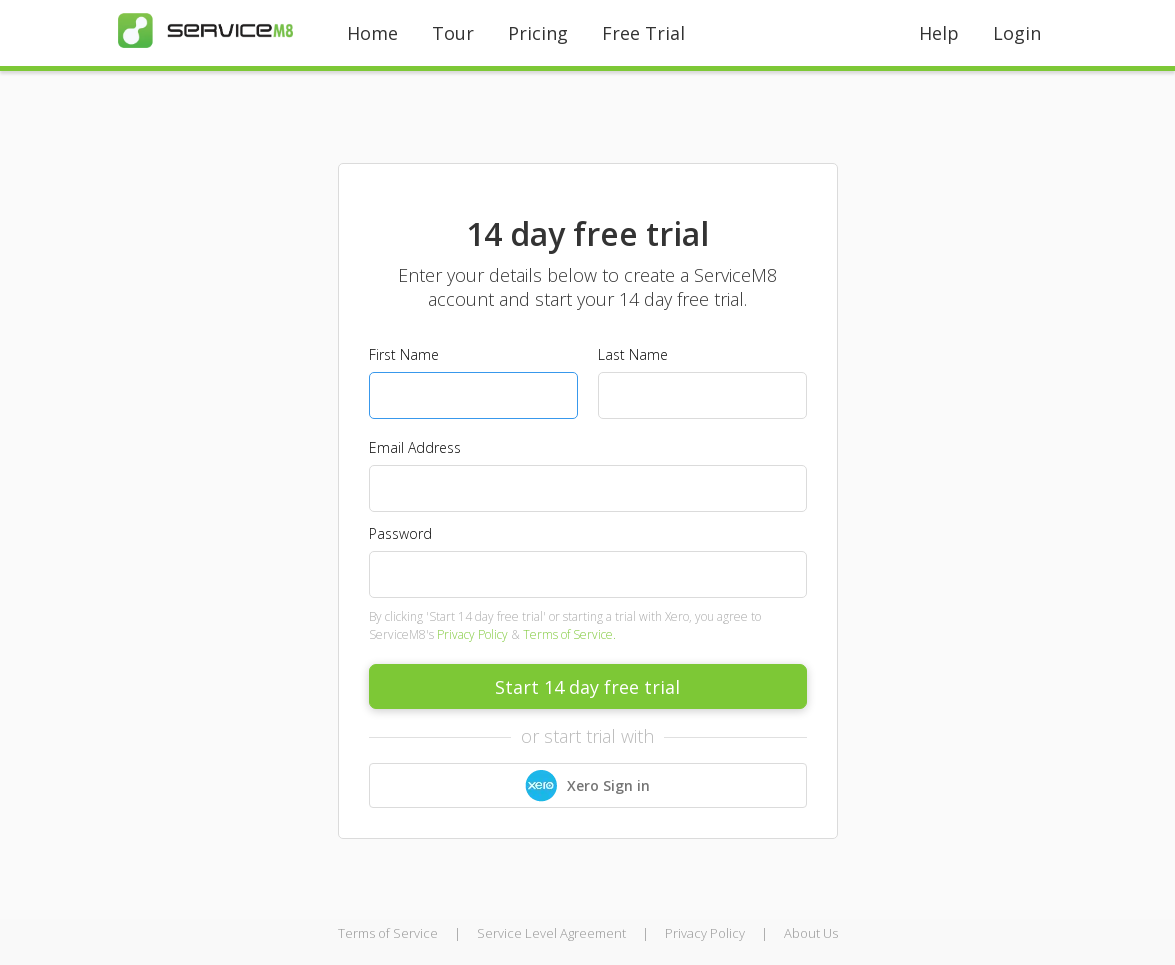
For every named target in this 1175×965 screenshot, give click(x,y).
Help (939, 33)
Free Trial (643, 33)
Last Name (633, 354)
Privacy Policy (472, 634)
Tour (453, 33)
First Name (404, 354)
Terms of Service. (569, 634)
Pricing (538, 33)
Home (372, 33)
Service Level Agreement (551, 933)
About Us (811, 933)
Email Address (415, 447)
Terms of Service (388, 933)
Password (400, 533)
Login (1017, 33)
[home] (205, 30)
